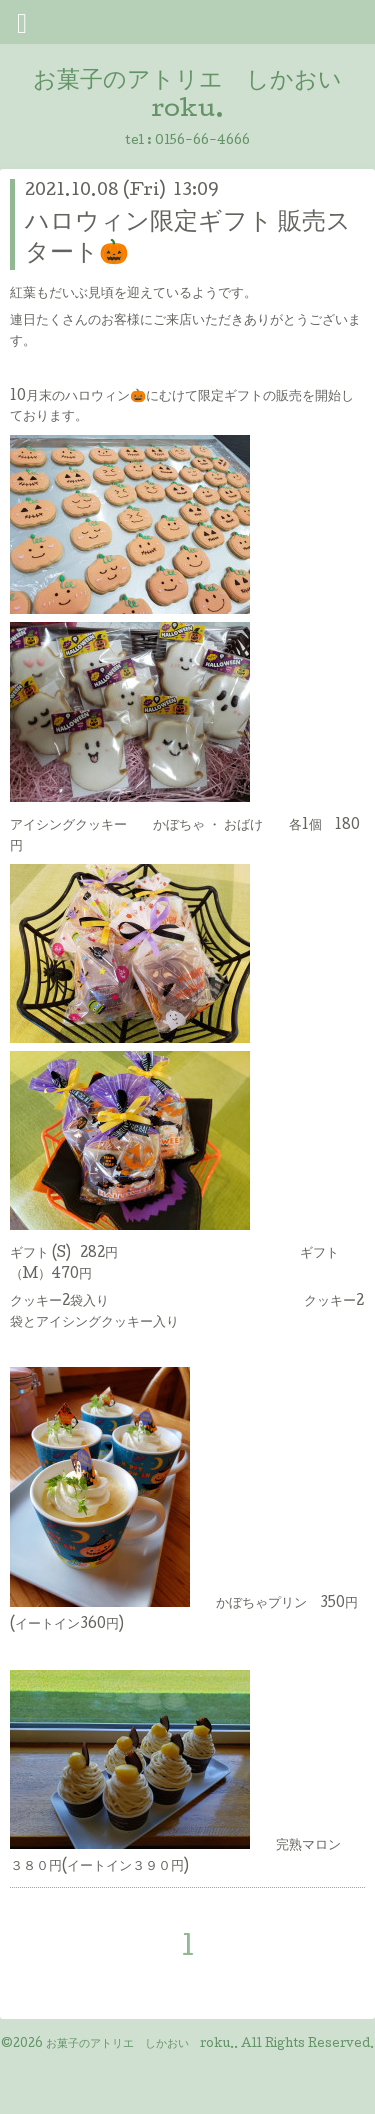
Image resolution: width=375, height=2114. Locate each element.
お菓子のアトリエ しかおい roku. (140, 2045)
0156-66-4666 (202, 141)
